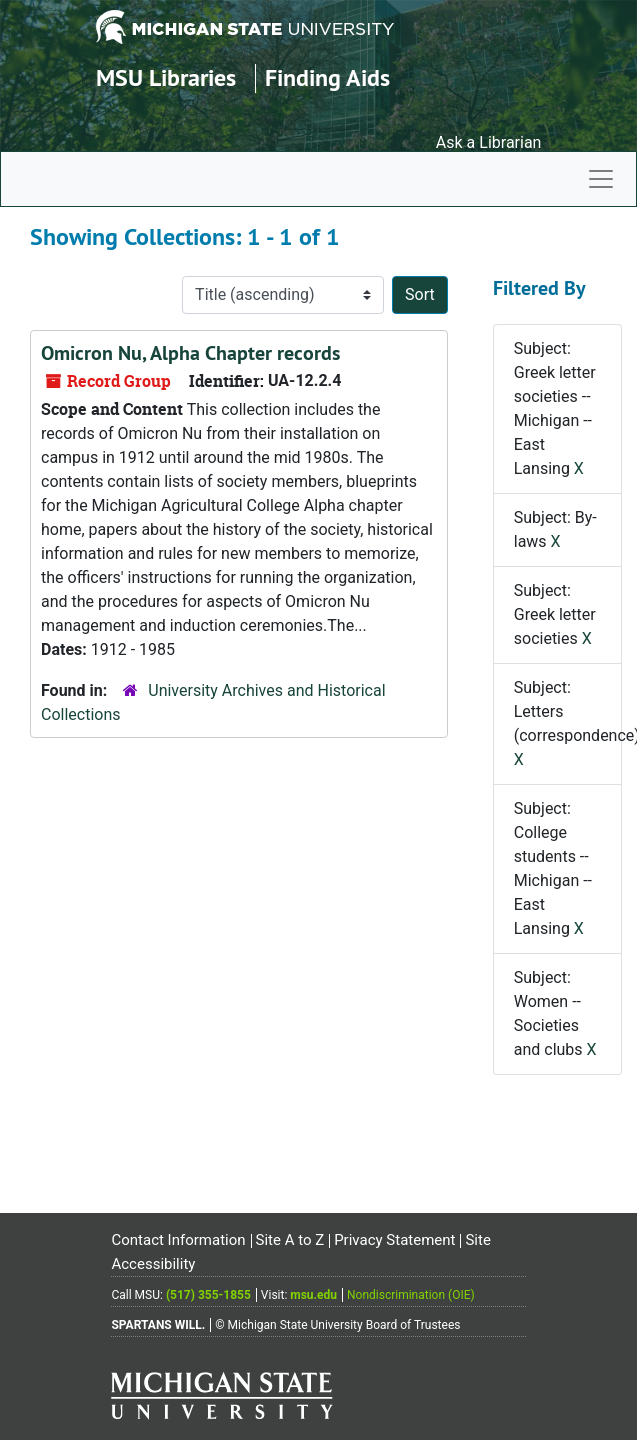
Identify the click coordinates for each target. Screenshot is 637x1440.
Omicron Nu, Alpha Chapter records (190, 353)
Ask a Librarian (489, 142)
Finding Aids (327, 77)
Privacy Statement (394, 1240)
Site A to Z (290, 1240)
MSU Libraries (166, 77)
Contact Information (178, 1240)
